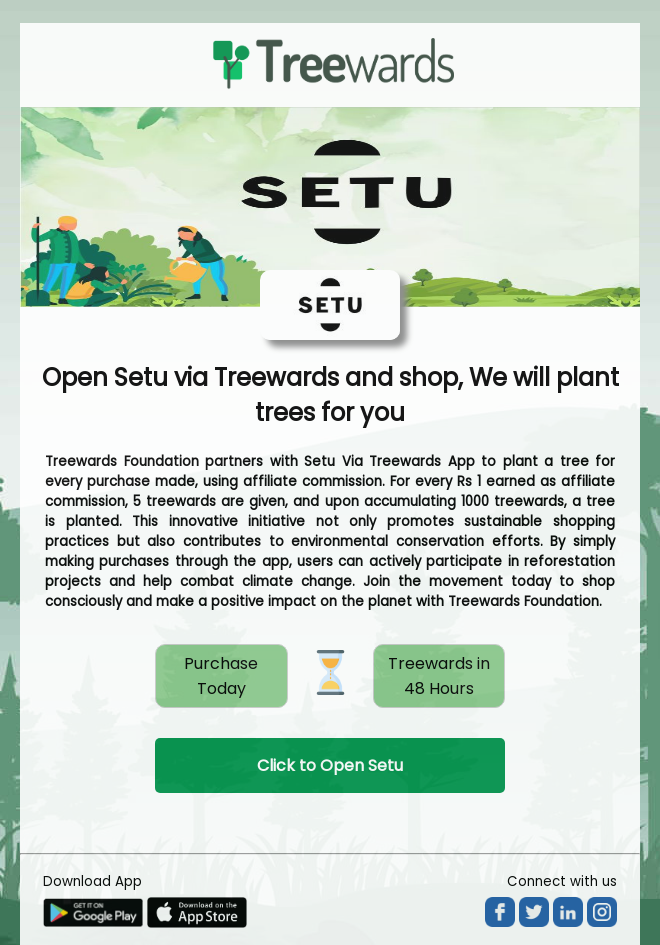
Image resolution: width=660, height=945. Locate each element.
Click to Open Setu (330, 765)
